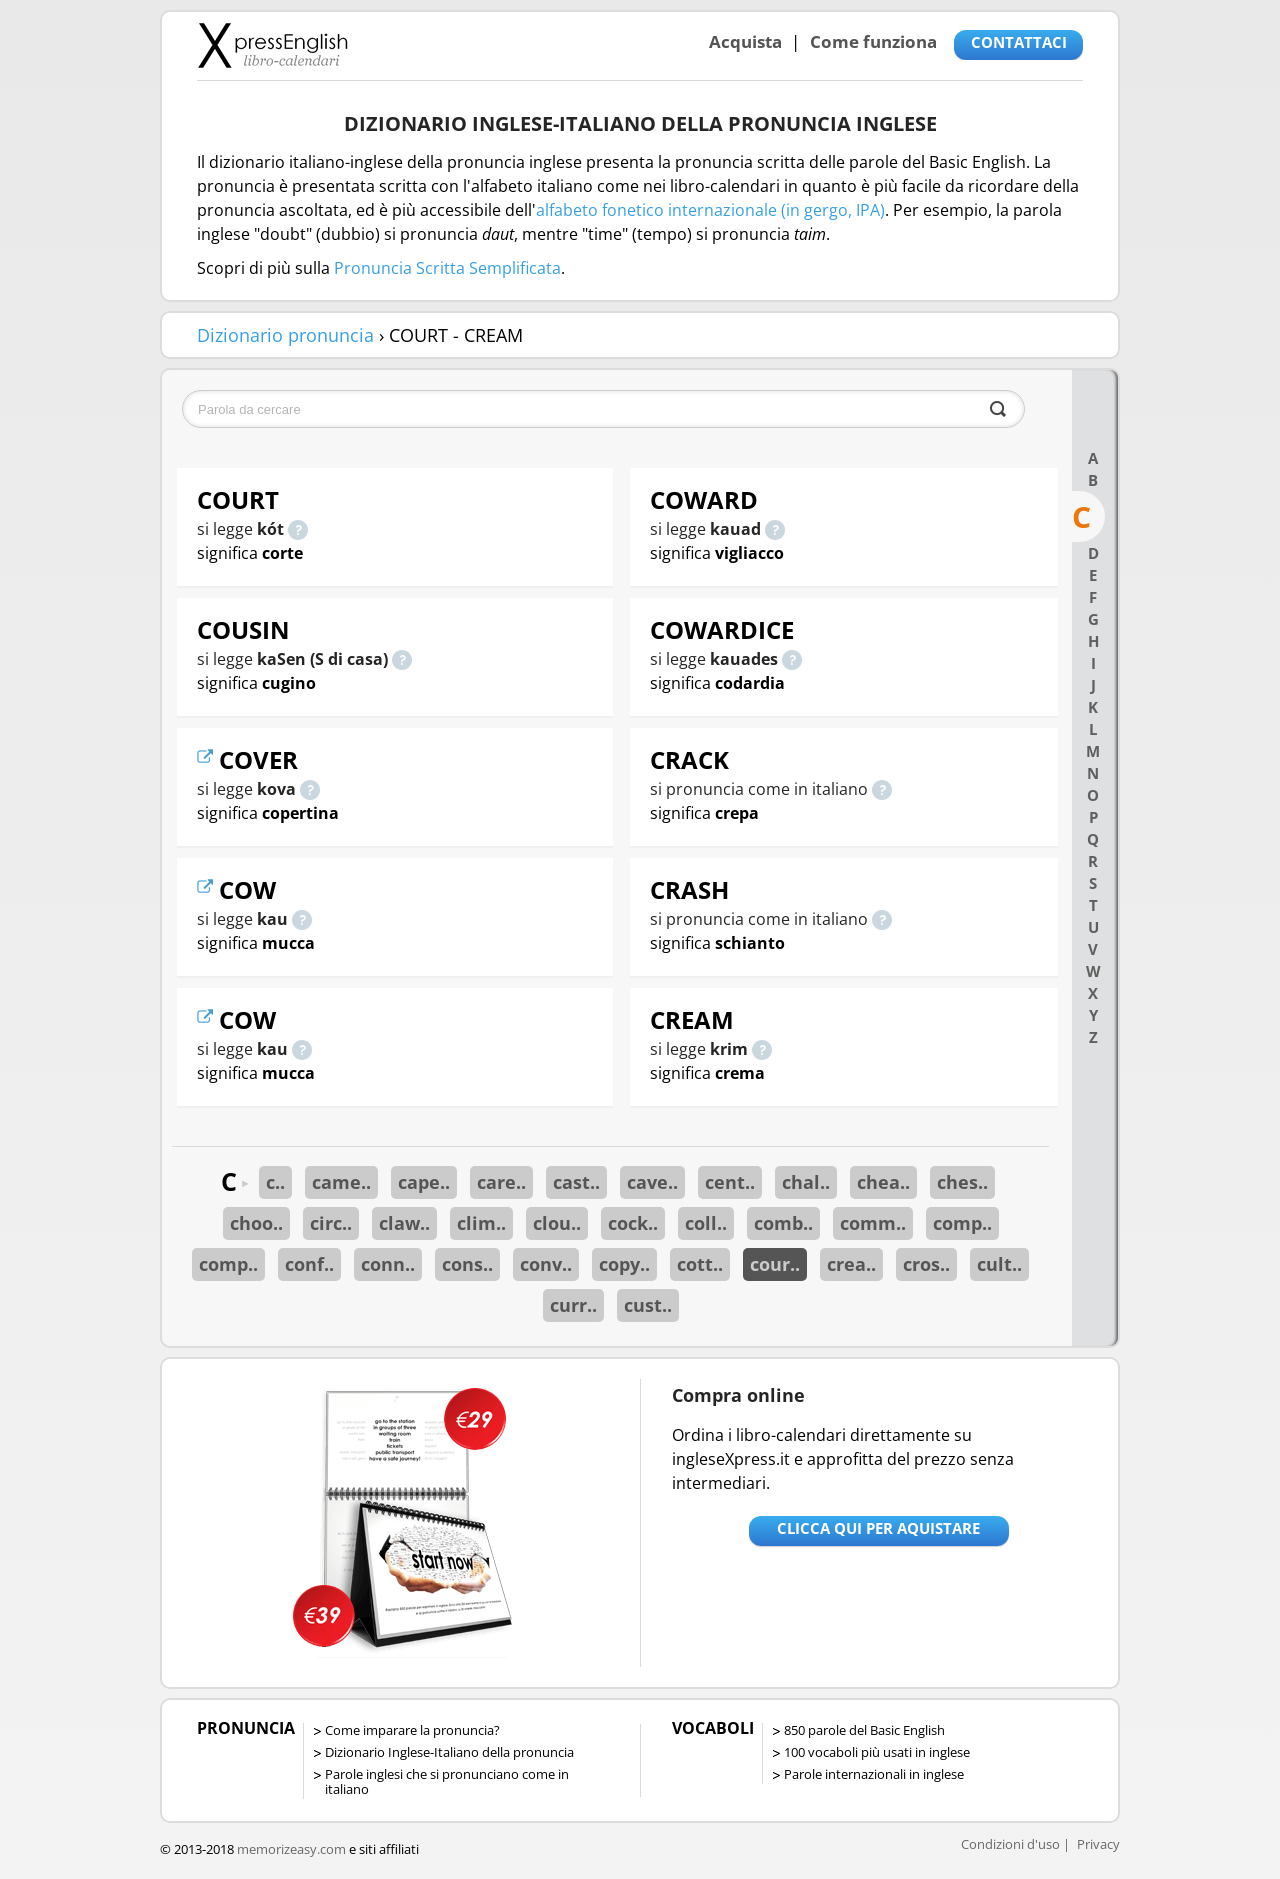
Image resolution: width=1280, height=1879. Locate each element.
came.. (341, 1182)
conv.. (546, 1264)
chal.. (806, 1182)
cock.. (633, 1223)
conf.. (309, 1264)
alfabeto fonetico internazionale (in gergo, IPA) (710, 210)
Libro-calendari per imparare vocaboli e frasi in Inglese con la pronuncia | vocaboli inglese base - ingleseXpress (272, 45)
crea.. (851, 1264)
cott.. (700, 1264)
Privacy (1098, 1844)
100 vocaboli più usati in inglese (877, 1752)
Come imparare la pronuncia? (412, 1730)
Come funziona (873, 41)
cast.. (576, 1182)
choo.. (256, 1223)
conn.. (388, 1264)
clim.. (481, 1223)
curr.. (573, 1305)
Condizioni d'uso (1010, 1844)
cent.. (730, 1182)
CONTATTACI (1019, 42)
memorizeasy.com (291, 1849)
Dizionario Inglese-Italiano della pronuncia (449, 1752)
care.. (501, 1182)
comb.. (783, 1223)
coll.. (706, 1223)
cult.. (999, 1264)
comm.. (873, 1223)
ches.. (962, 1182)
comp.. (962, 1223)
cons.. (467, 1264)
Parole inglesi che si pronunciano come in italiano (447, 1781)
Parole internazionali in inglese (874, 1774)
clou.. (557, 1223)
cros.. (926, 1264)
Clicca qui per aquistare (878, 1528)
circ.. (331, 1223)
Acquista (745, 41)
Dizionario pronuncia (285, 335)
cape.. (424, 1182)
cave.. (652, 1182)
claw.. (404, 1223)
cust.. (648, 1305)
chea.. (883, 1182)
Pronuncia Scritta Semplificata (447, 268)
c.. (275, 1182)
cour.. (775, 1264)
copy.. (624, 1264)
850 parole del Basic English (864, 1730)
